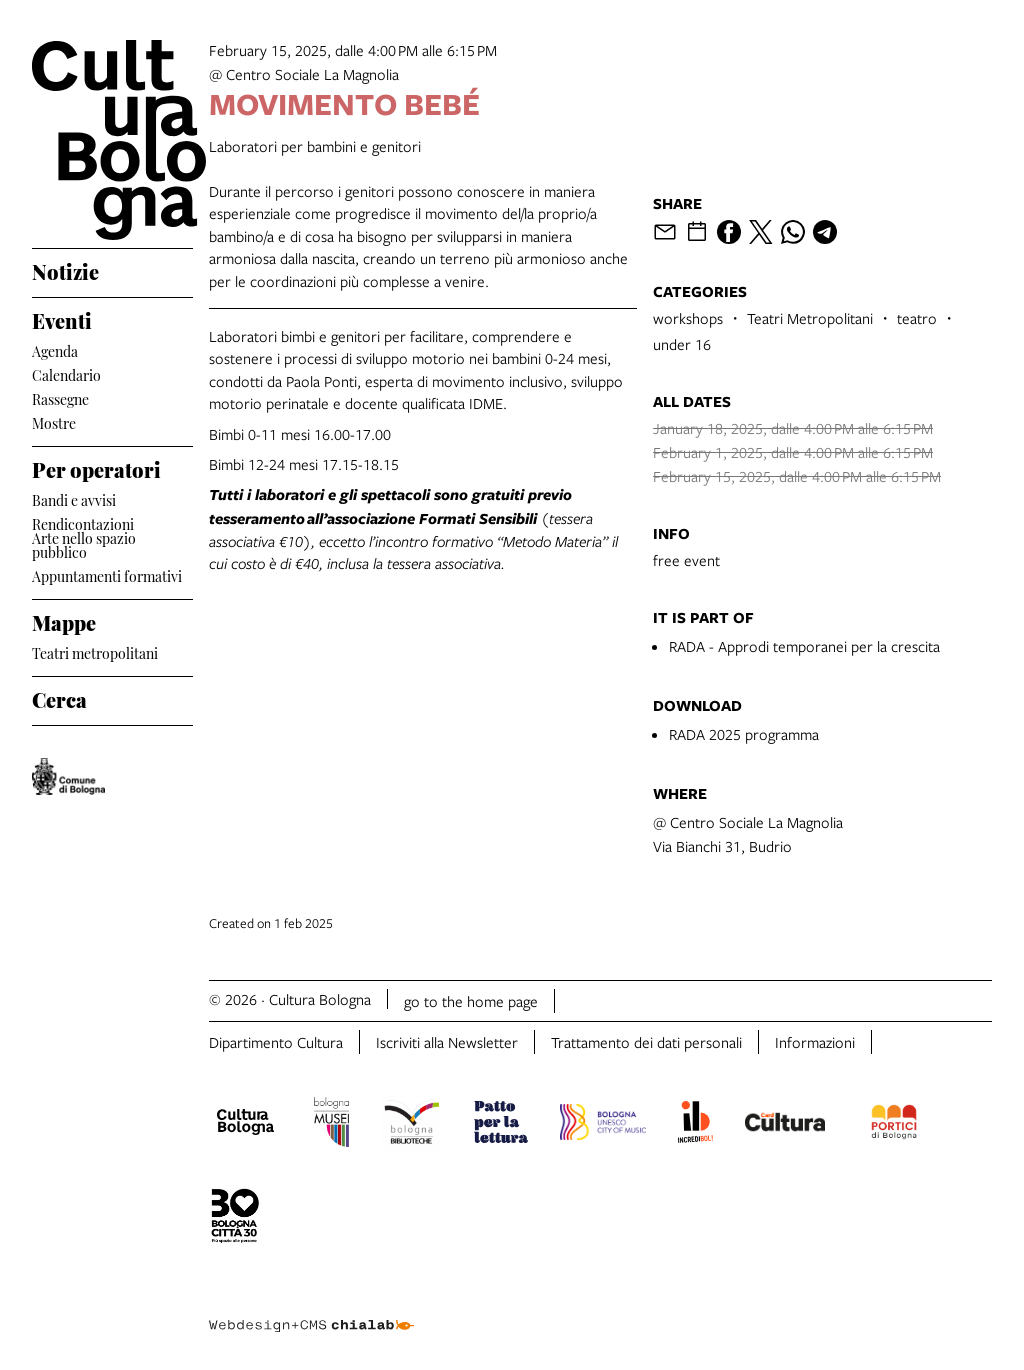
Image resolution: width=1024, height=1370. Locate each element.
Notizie (65, 269)
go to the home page (471, 1001)
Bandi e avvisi (74, 498)
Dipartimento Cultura (276, 1042)
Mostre (54, 421)
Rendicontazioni (83, 522)
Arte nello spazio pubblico (84, 545)
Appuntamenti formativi (107, 574)
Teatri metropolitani (95, 651)
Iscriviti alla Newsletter (447, 1042)
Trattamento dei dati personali (646, 1042)
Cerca (59, 697)
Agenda (55, 349)
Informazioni (815, 1042)
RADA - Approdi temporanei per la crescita (804, 646)
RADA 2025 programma (744, 734)
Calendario (66, 373)
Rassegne (60, 397)
